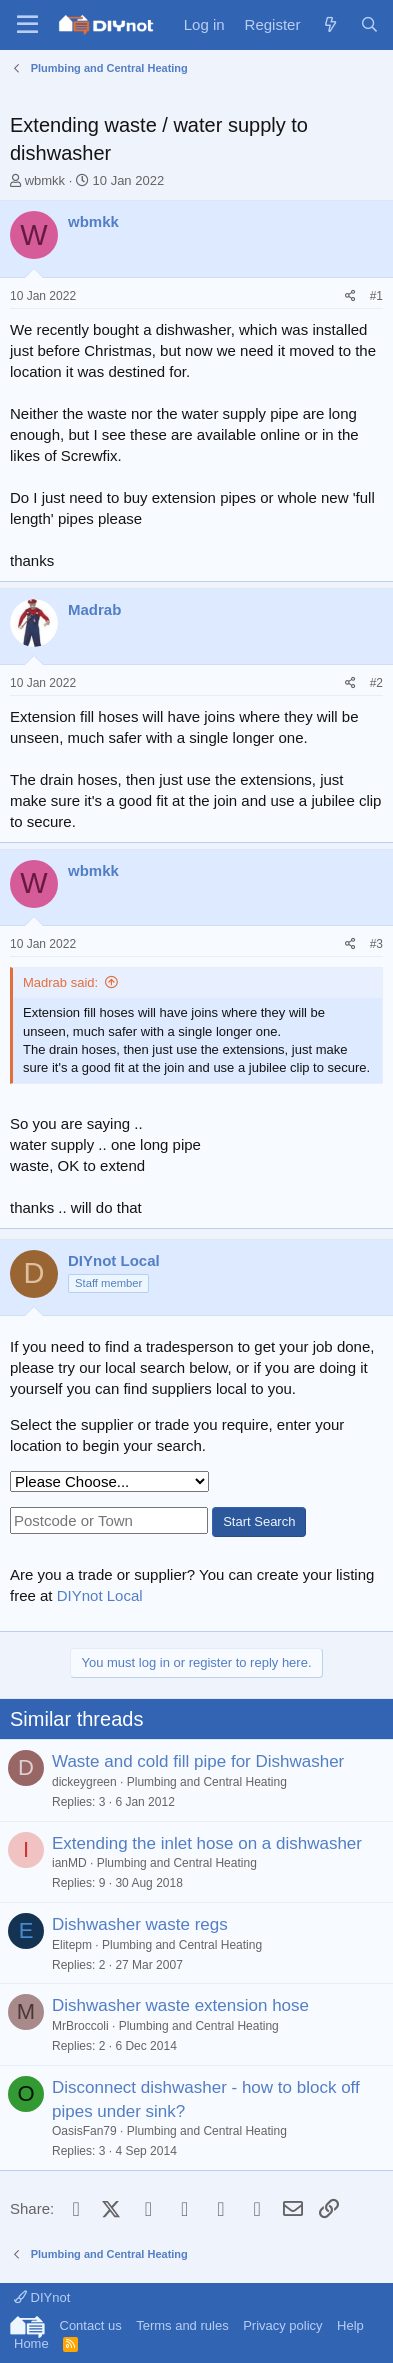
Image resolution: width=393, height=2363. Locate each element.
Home (31, 2343)
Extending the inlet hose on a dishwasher (207, 1843)
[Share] (350, 296)
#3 (376, 944)
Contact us (91, 2325)
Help (350, 2325)
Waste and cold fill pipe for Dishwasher (198, 1761)
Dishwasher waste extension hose (180, 2005)
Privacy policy (282, 2325)
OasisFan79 (84, 2131)
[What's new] (329, 24)
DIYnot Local (100, 1595)
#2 (376, 683)
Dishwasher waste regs (140, 1924)
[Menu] (27, 25)
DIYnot (42, 2297)
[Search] (369, 24)
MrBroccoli (80, 2026)
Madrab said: (60, 982)
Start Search (259, 1521)
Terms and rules (182, 2325)
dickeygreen (84, 1782)
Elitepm (72, 1945)
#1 (376, 296)
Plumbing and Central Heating (207, 1782)
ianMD (69, 1863)
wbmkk (45, 180)
